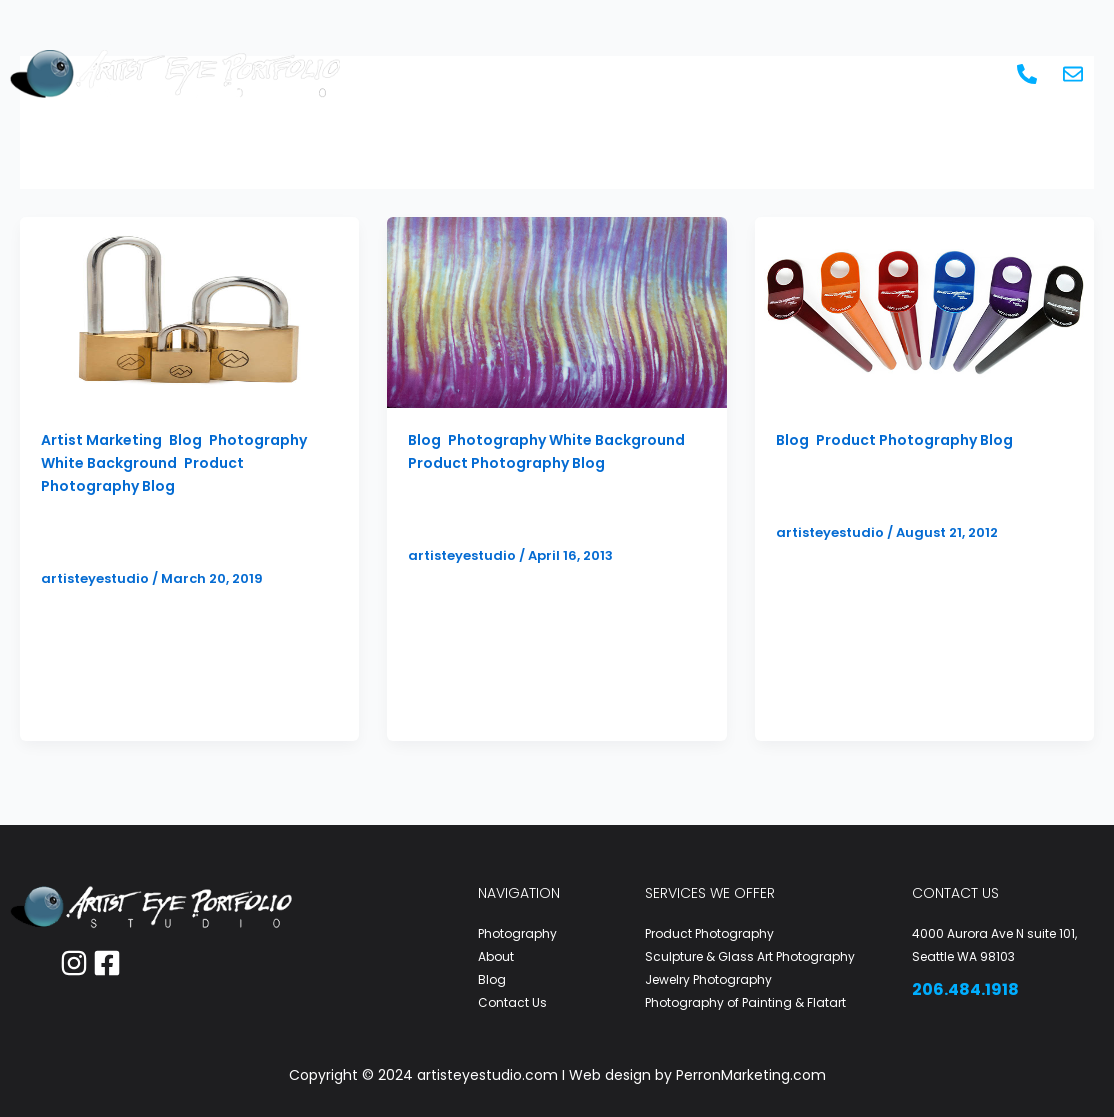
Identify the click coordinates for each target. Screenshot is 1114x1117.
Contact (957, 73)
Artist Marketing (648, 73)
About (788, 73)
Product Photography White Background (914, 487)
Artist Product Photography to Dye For (544, 510)
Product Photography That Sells (173, 533)
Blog (872, 73)
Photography (479, 73)
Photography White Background (566, 440)
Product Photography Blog (506, 463)
